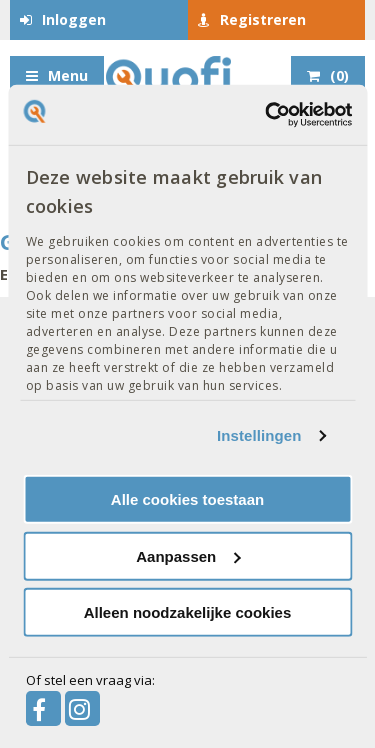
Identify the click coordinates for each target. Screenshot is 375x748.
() (339, 75)
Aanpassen (188, 556)
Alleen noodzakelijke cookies (188, 612)
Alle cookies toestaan (187, 499)
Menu (68, 75)
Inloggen (74, 19)
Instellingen (259, 435)
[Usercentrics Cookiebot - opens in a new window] (267, 115)
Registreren (263, 19)
